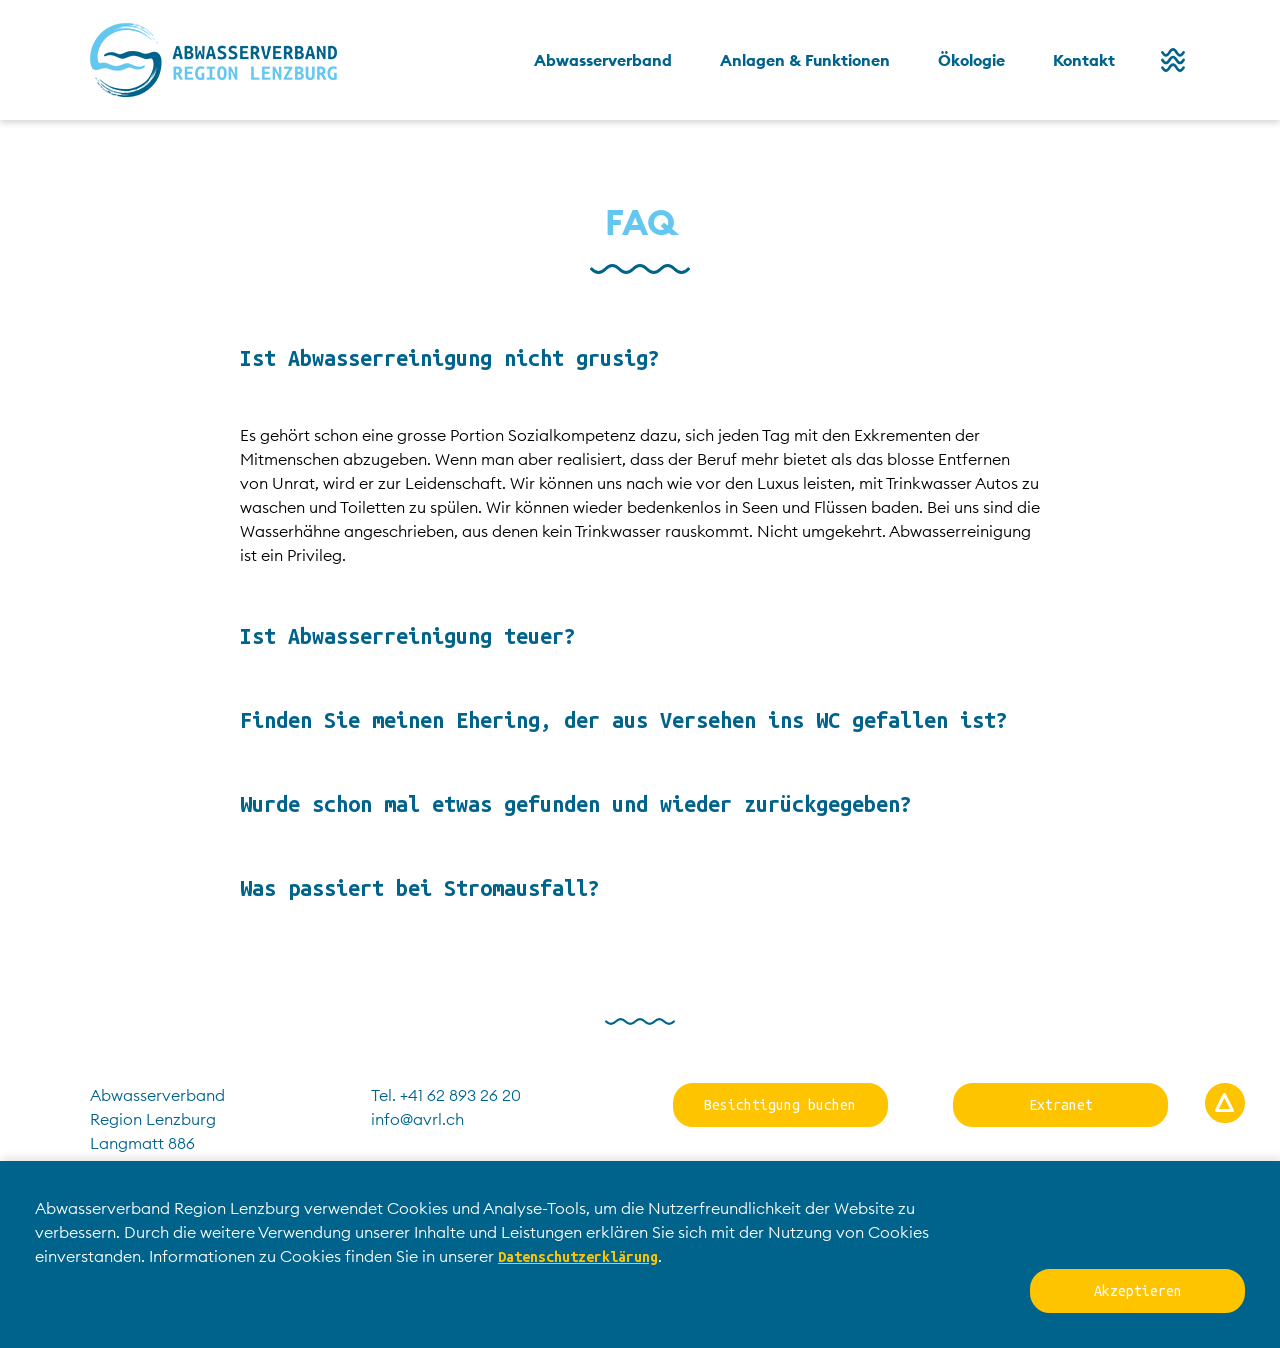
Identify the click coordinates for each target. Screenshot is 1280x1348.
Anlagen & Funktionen (805, 60)
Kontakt (1084, 60)
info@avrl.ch (417, 1119)
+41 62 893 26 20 (460, 1095)
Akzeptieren (1138, 1291)
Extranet (1061, 1105)
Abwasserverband (603, 60)
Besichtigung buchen (780, 1105)
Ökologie (971, 60)
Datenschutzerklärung (578, 1257)
